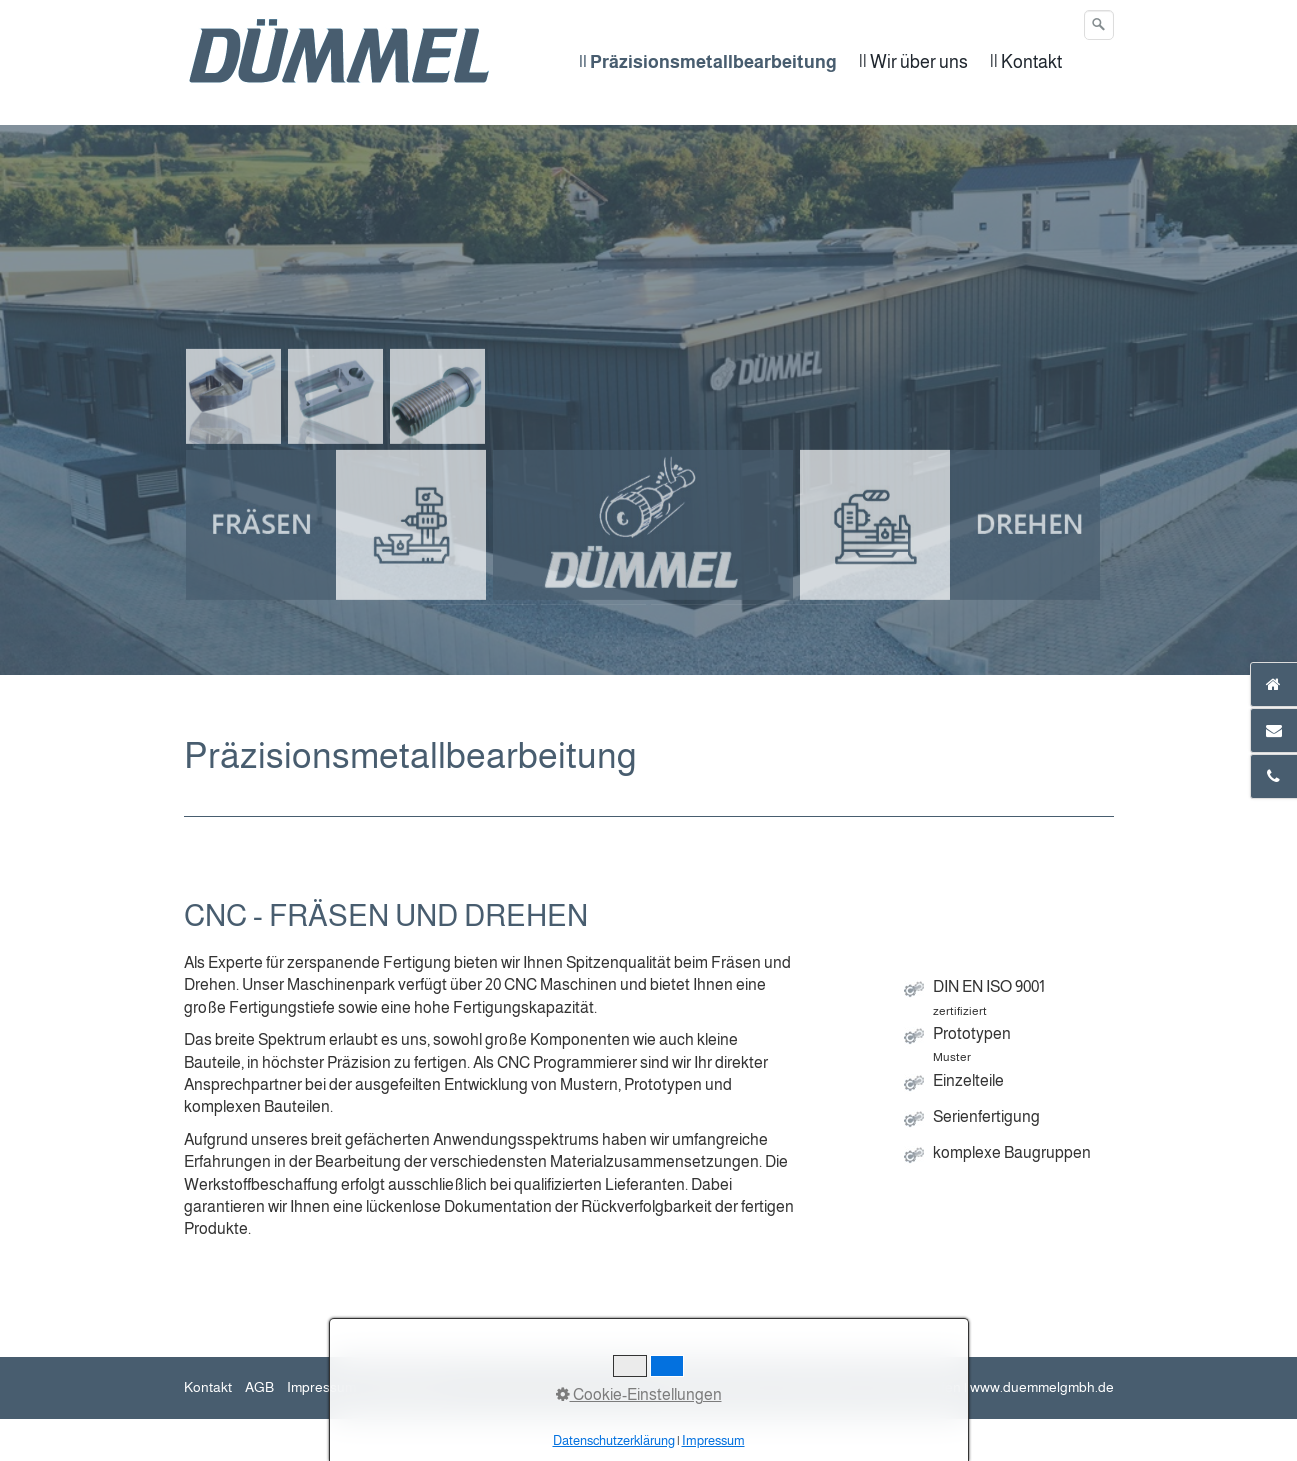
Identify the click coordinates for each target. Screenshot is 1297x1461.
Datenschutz (408, 1387)
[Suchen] (1099, 25)
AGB (259, 1387)
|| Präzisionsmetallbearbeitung (708, 62)
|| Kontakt (1026, 62)
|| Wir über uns (913, 62)
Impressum (321, 1387)
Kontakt (208, 1387)
